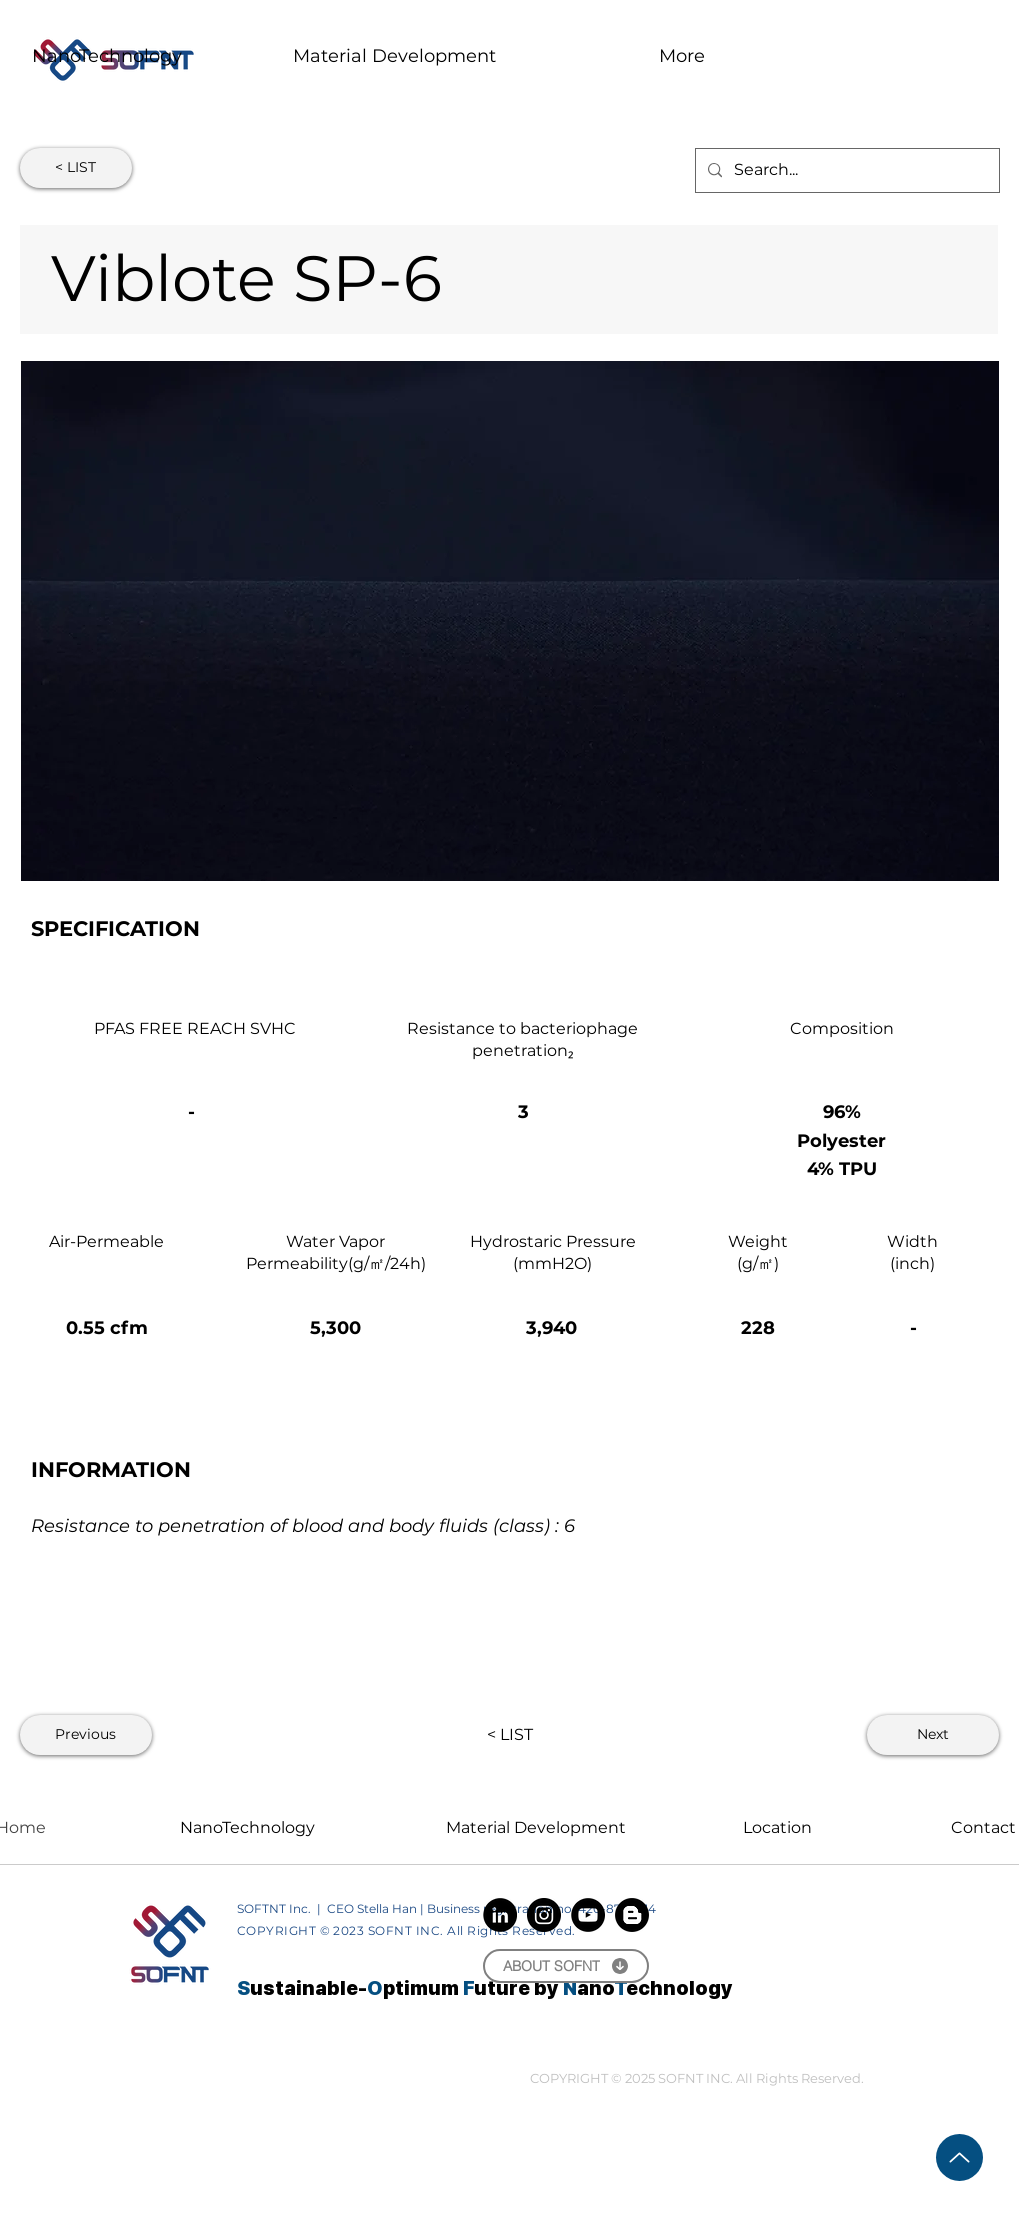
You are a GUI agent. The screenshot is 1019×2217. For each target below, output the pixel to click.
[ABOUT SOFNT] (566, 1966)
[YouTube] (588, 1915)
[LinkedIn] (500, 1915)
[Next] (933, 1735)
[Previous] (86, 1735)
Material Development (536, 1827)
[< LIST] (76, 168)
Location (777, 1827)
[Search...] (845, 170)
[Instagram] (544, 1915)
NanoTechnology (247, 1827)
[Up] (959, 2157)
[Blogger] (632, 1915)
